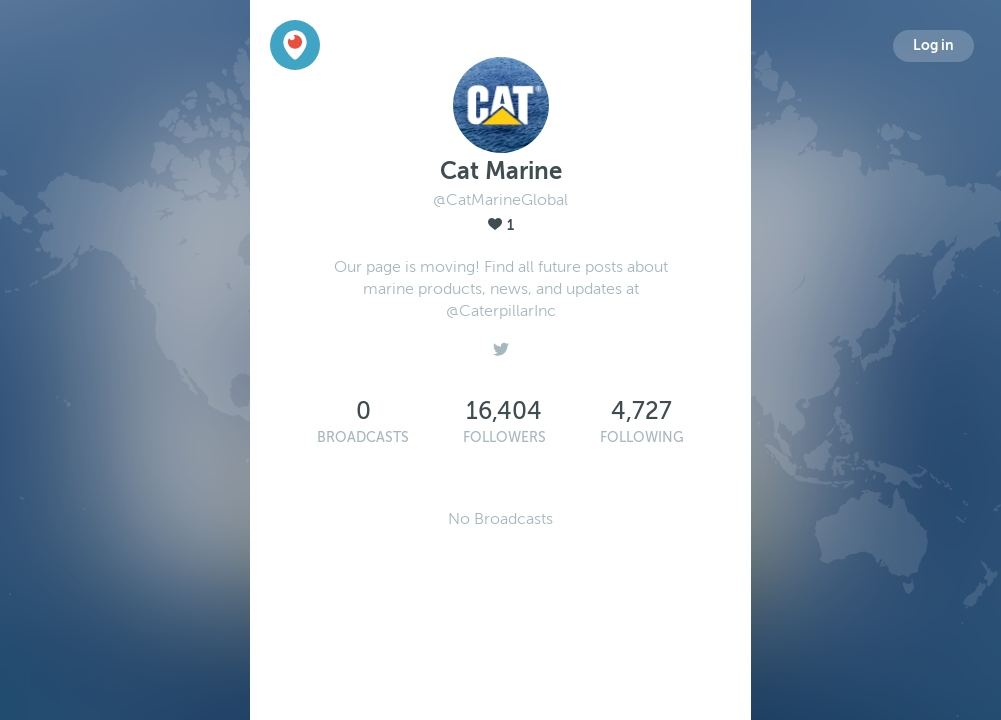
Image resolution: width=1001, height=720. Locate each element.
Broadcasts (363, 437)
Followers (504, 437)
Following (642, 437)
